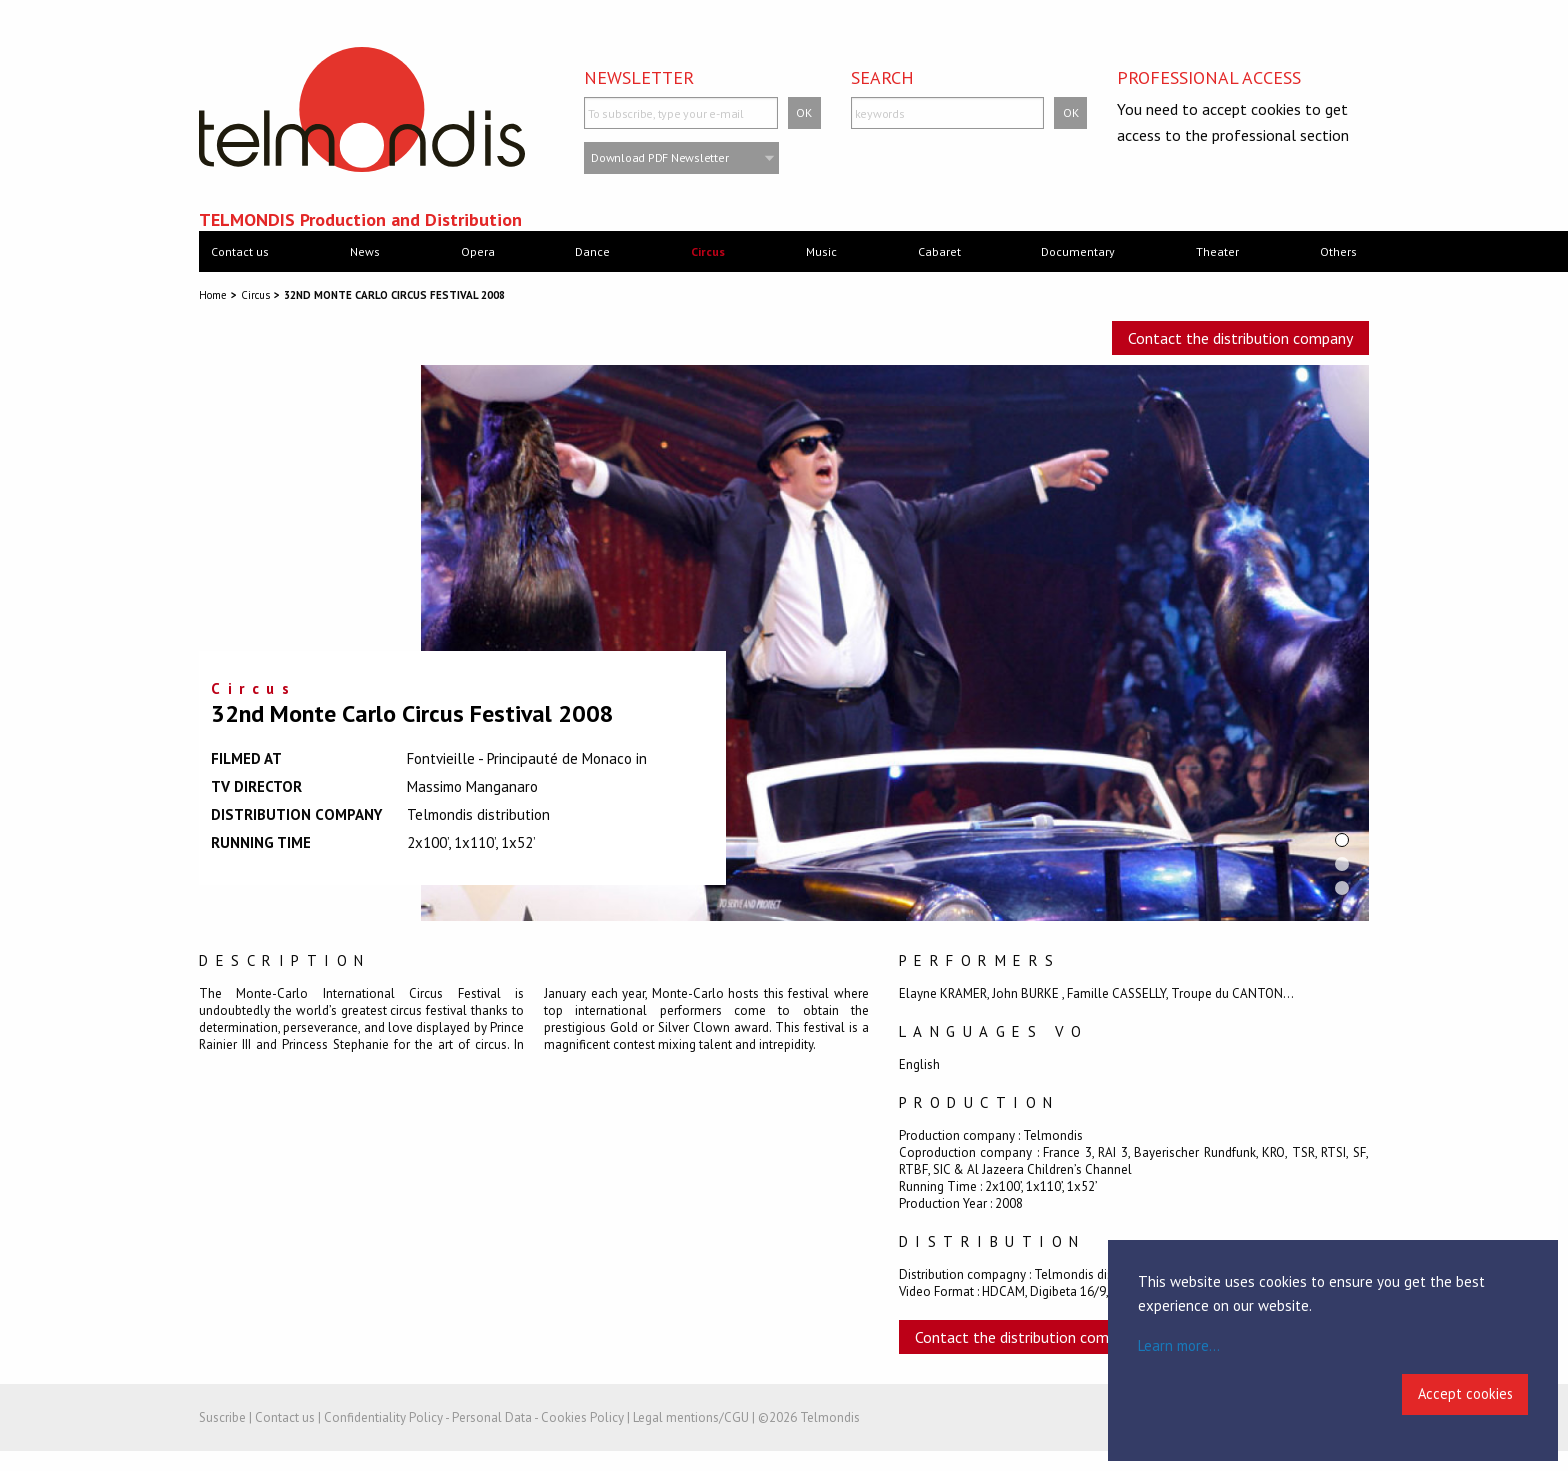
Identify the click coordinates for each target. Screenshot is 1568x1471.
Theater (1217, 251)
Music (821, 251)
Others (1338, 251)
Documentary (1078, 251)
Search (882, 77)
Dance (592, 251)
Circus (708, 251)
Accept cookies (1465, 1393)
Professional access (1209, 77)
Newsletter (639, 77)
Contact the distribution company (1240, 338)
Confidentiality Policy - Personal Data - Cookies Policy (474, 1417)
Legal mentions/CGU (691, 1417)
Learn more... (1179, 1345)
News (365, 251)
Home (213, 295)
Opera (478, 251)
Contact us (240, 251)
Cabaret (939, 251)
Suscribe (222, 1417)
